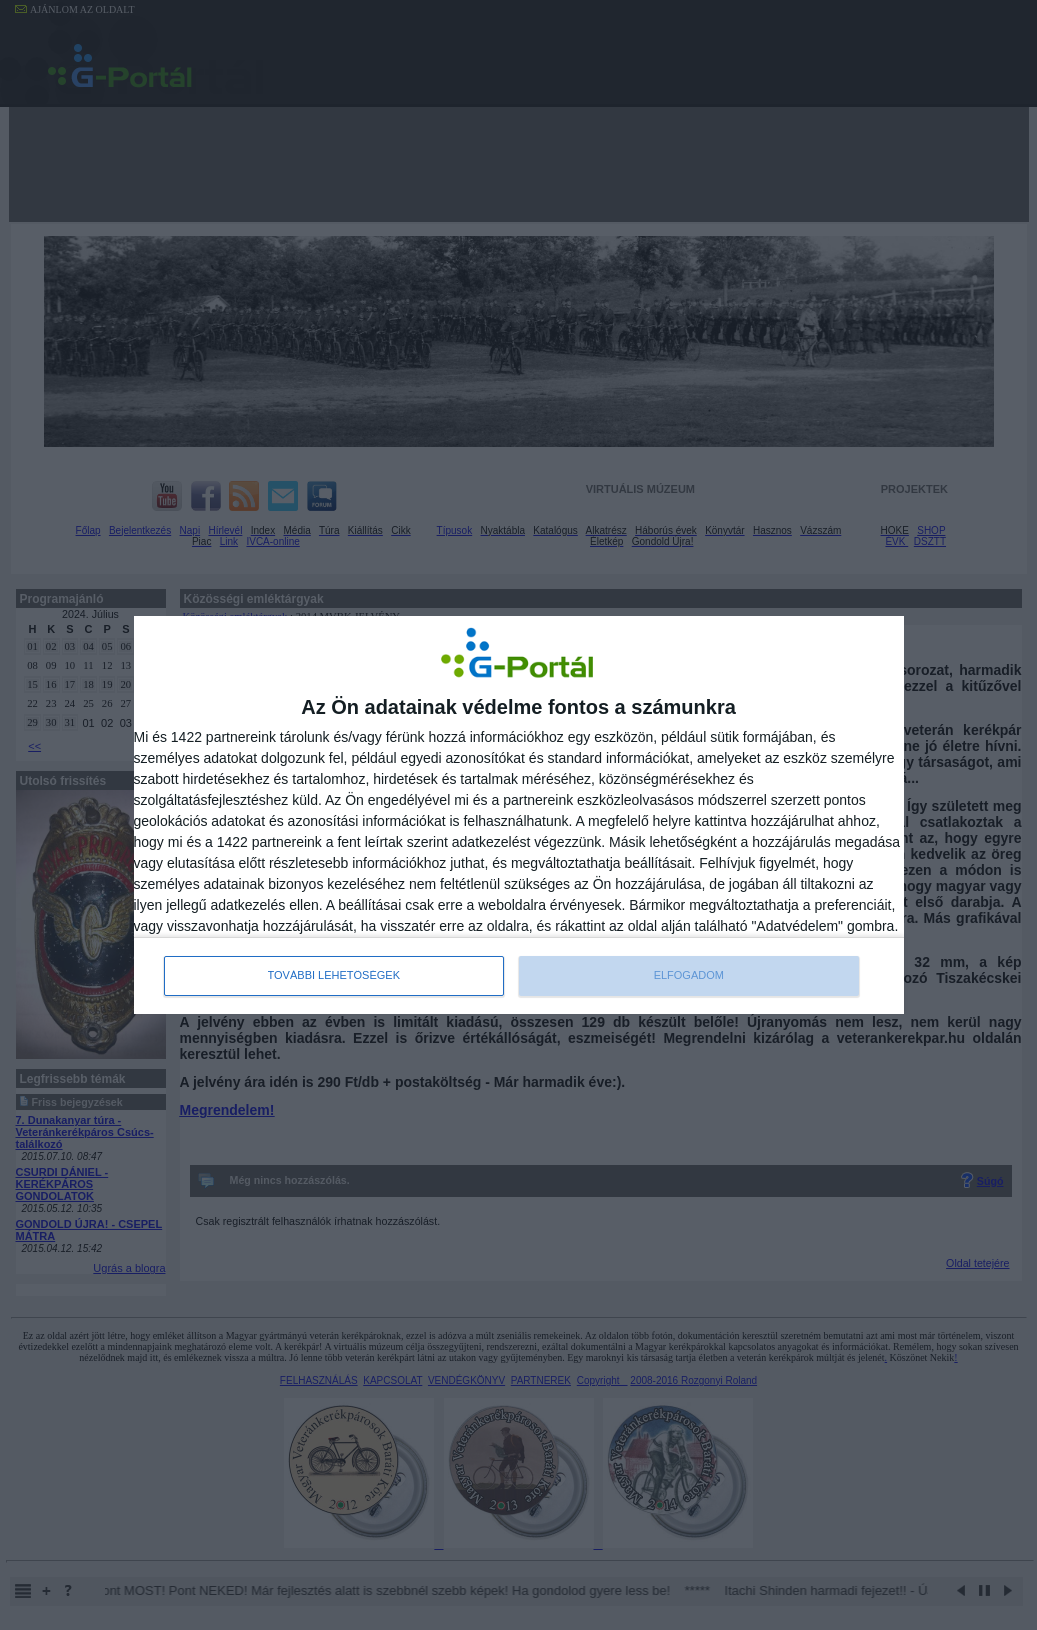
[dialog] (519, 815)
